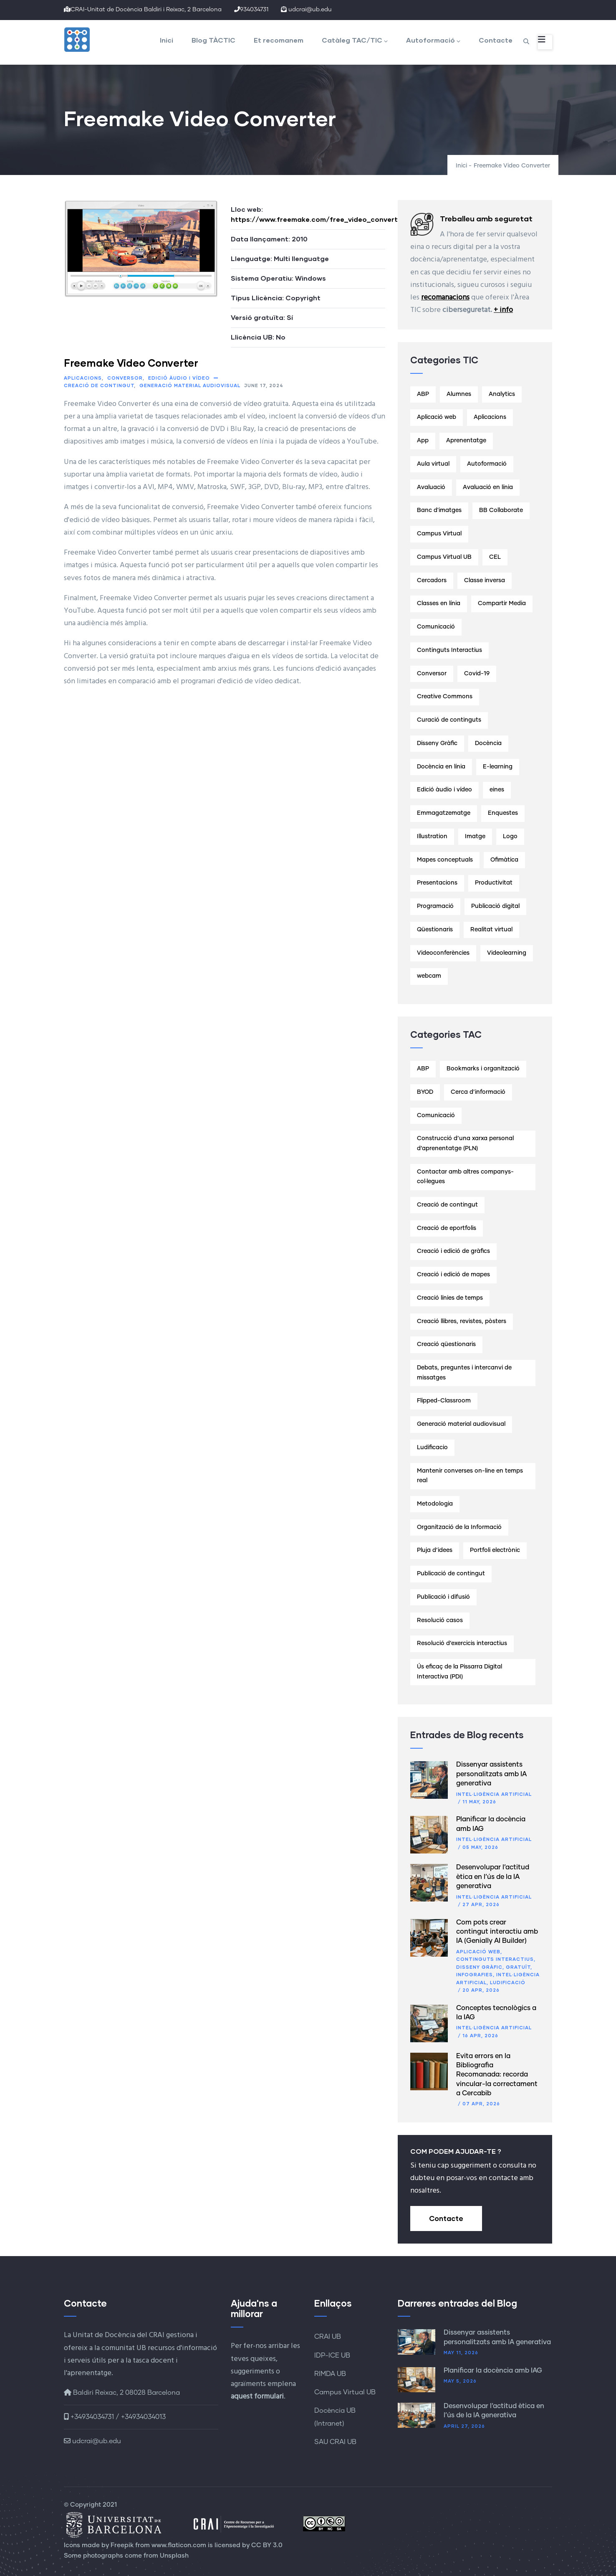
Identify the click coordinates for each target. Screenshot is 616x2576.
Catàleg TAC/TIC (355, 40)
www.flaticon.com (178, 2545)
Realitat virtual (491, 930)
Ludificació (507, 1982)
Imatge (475, 836)
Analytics (502, 394)
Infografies (474, 1974)
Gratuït (518, 1967)
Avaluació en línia (488, 487)
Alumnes (459, 394)
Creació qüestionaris (446, 1344)
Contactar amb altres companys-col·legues (465, 1177)
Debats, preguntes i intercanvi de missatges (464, 1373)
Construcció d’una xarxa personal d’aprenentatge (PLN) (465, 1143)
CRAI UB (327, 2336)
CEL (495, 557)
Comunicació (436, 627)
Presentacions (437, 883)
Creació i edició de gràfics (453, 1251)
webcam (429, 976)
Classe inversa (484, 580)
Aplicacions (83, 377)
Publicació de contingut (451, 1574)
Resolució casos (440, 1620)
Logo (510, 836)
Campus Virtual (439, 534)
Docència (488, 743)
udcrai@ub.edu (92, 2441)
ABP (423, 394)
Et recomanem (278, 40)
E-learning (497, 767)
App (423, 441)
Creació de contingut (99, 385)
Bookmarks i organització (483, 1069)
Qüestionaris (435, 930)
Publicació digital (495, 906)
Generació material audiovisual (189, 385)
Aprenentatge (466, 441)
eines (497, 790)
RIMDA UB (330, 2374)
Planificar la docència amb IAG (493, 2370)
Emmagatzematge (443, 813)
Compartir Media (502, 603)
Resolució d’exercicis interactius (462, 1643)
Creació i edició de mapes (453, 1275)
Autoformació (433, 40)
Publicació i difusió (443, 1597)
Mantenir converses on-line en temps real (470, 1476)
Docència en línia (441, 767)
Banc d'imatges (439, 510)
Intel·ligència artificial (494, 1794)
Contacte (495, 40)
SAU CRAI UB (335, 2442)
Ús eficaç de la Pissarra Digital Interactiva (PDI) (459, 1672)
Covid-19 (477, 674)
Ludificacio (432, 1447)
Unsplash (174, 2556)
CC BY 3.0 (267, 2545)
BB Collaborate (501, 510)
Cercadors (432, 580)
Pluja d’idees (434, 1550)
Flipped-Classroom (444, 1401)
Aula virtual (433, 464)
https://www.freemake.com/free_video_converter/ (320, 219)
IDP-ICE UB (332, 2355)
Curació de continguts (449, 720)
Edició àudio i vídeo (179, 377)
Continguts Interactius (449, 650)
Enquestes (503, 813)
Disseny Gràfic (437, 743)
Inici (166, 40)
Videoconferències (443, 953)
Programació (435, 906)
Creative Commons (444, 697)
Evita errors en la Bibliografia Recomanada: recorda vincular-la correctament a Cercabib (497, 2075)
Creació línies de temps (450, 1298)
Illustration (432, 836)
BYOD (425, 1092)
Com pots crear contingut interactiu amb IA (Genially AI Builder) (497, 1932)
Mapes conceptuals (445, 860)
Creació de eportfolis (446, 1228)
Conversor (125, 377)
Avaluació (431, 487)
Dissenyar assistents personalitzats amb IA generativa (491, 1774)
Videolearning (506, 953)
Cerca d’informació (478, 1092)
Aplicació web (436, 417)
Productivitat (493, 883)
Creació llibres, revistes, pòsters (461, 1321)
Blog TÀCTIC (213, 40)
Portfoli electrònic (495, 1550)
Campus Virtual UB (444, 557)
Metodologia (435, 1504)
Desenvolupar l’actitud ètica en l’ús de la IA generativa (492, 1876)
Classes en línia (438, 603)
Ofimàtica (504, 860)
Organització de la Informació (459, 1527)
